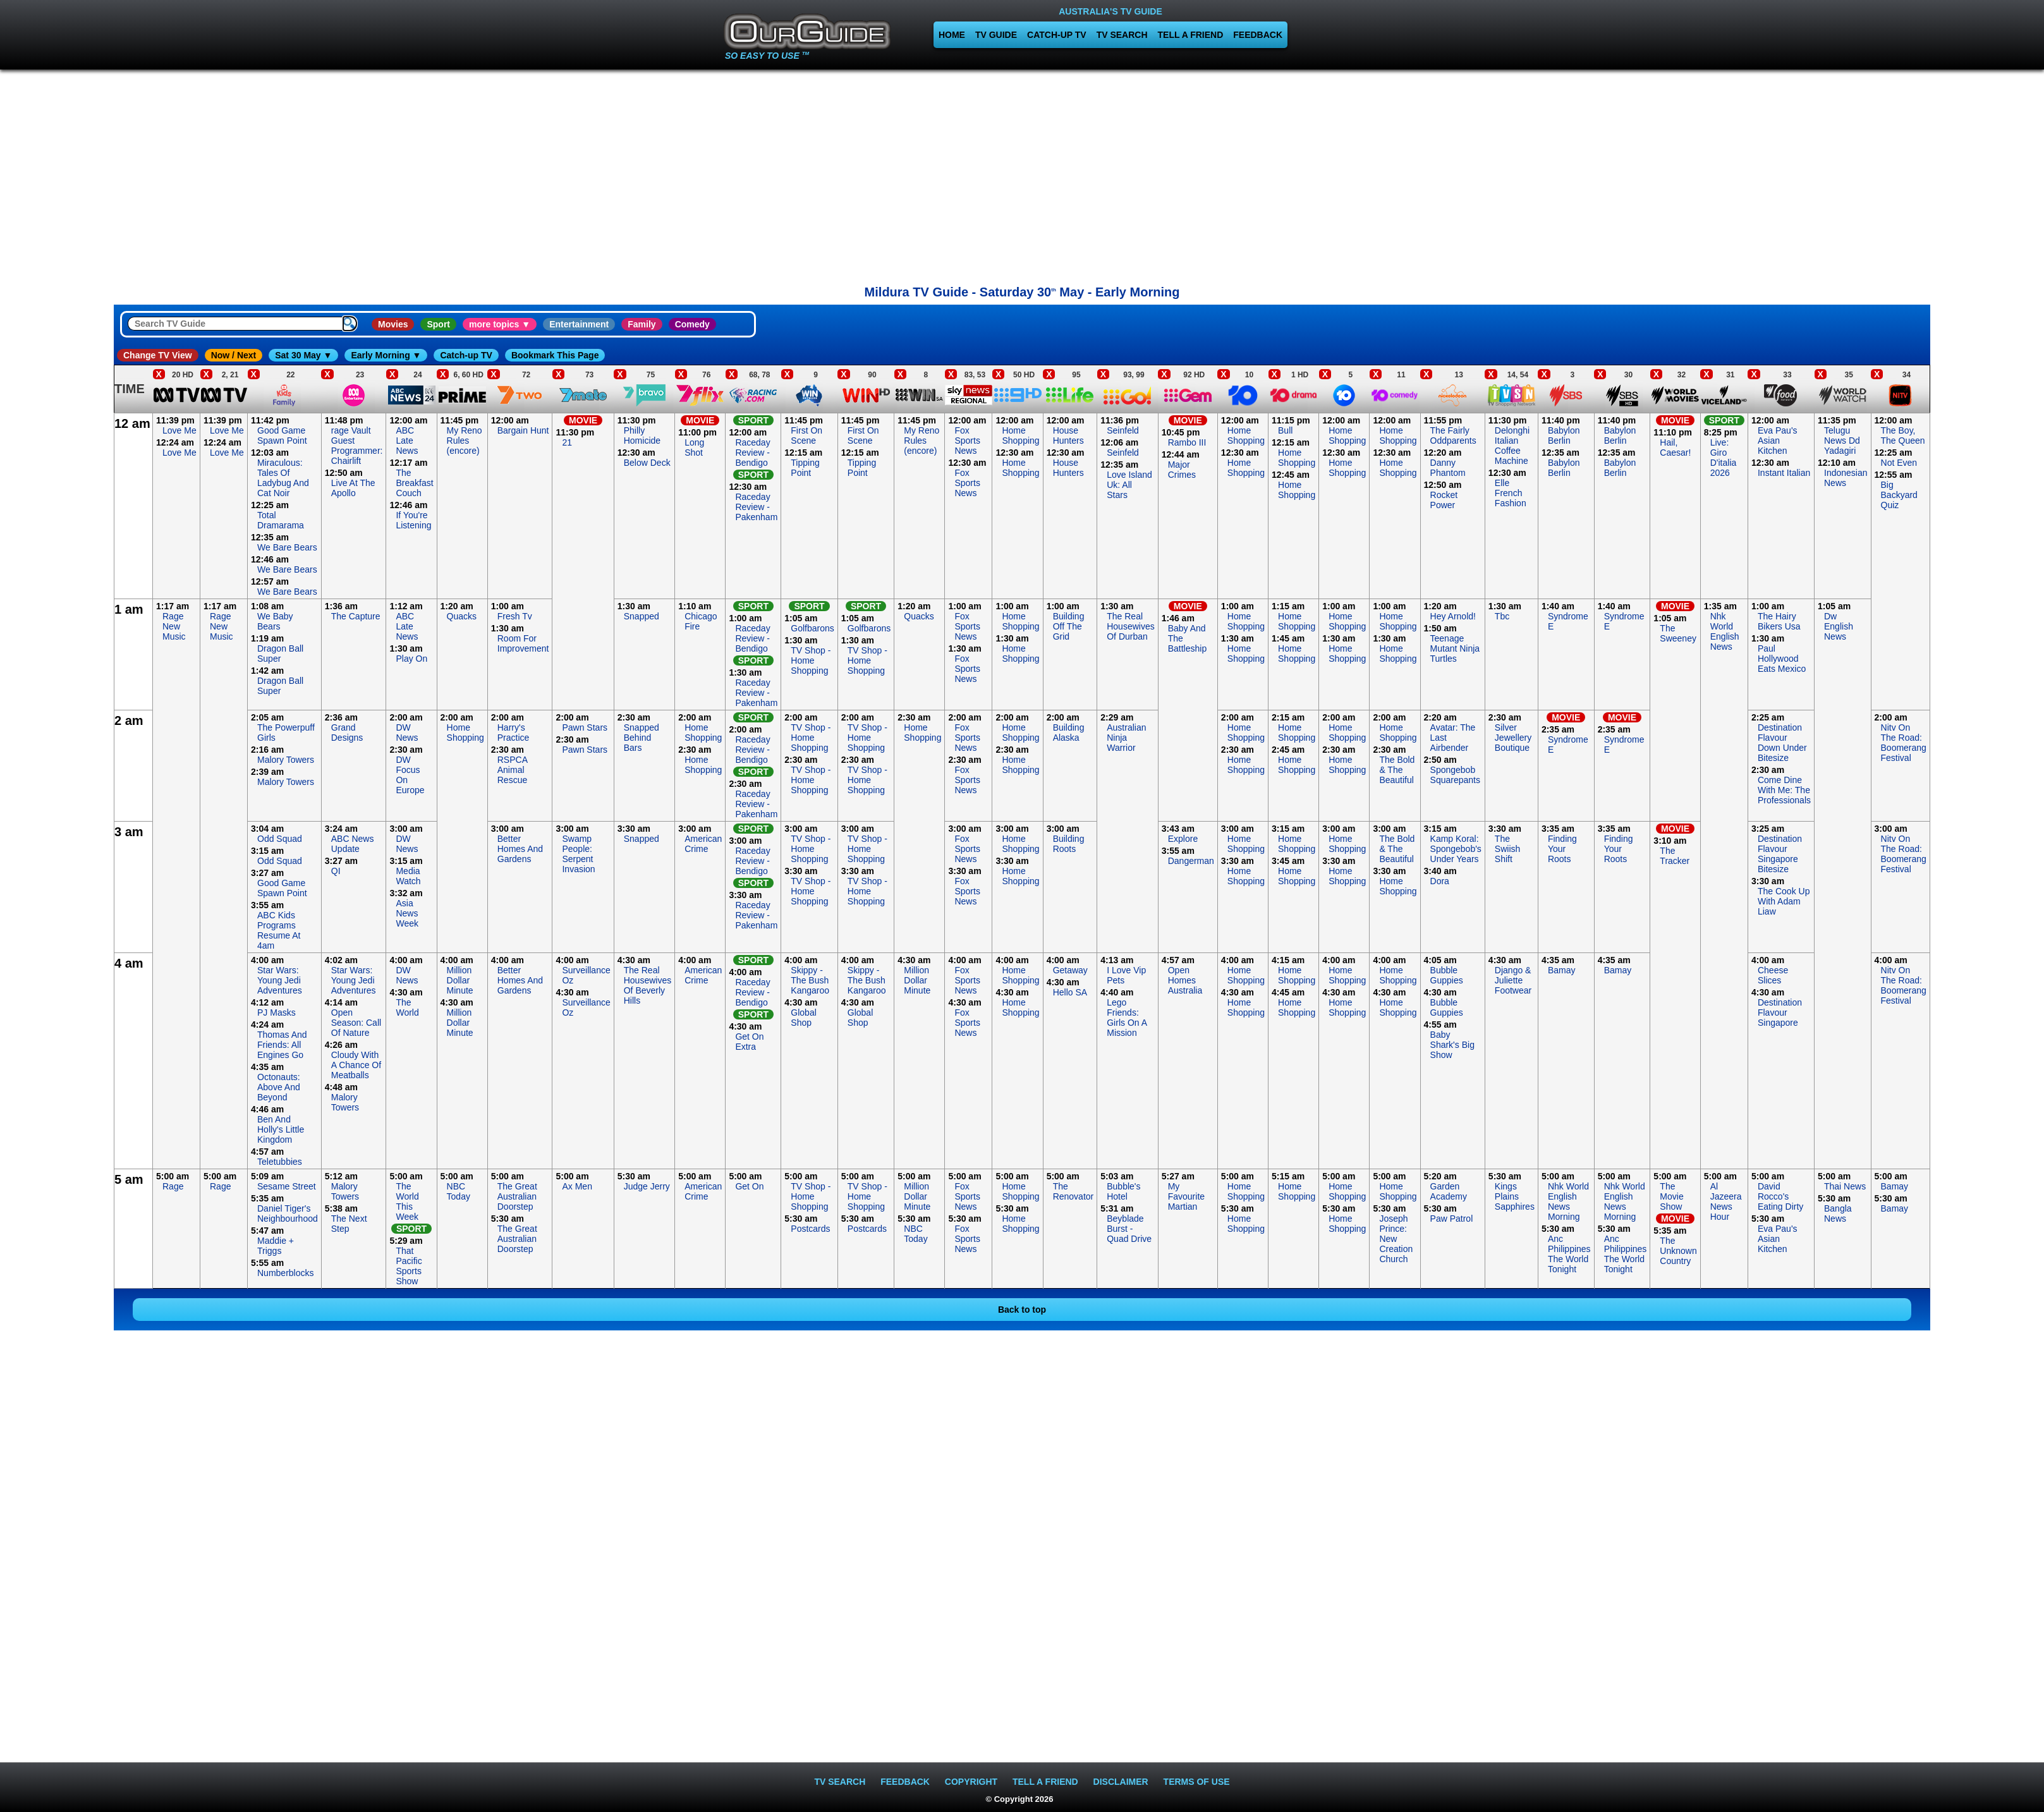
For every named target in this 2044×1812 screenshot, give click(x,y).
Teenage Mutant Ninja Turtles (1455, 648)
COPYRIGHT (971, 1782)
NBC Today (458, 1191)
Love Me (179, 430)
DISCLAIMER (1120, 1782)
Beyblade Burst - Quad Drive (1129, 1228)
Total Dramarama (280, 520)
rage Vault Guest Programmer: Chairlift (357, 445)
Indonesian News (1846, 478)
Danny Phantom (1448, 468)
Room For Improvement (523, 643)
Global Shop (803, 1017)
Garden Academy (1448, 1191)
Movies (393, 324)
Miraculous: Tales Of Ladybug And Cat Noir (283, 478)
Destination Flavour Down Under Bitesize (1782, 742)
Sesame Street (286, 1186)
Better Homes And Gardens (520, 849)
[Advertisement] (1022, 174)
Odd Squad (279, 839)
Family (641, 324)
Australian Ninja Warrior (1126, 737)
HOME (952, 35)
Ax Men (577, 1186)
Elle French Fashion (1510, 493)
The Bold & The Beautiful (1396, 770)
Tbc (1502, 616)
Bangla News (1838, 1213)
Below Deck (647, 463)
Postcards (810, 1229)
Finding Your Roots (1562, 849)
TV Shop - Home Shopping (810, 660)
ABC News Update (352, 844)
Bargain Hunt (523, 430)
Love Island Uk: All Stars (1129, 485)
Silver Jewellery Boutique (1513, 737)
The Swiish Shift (1507, 849)
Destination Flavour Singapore (1780, 1012)
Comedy (692, 324)
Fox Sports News (967, 440)
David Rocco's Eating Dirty (1780, 1196)
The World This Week (407, 1201)
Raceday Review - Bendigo (752, 452)
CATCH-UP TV (1056, 35)
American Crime (703, 844)
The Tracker (1674, 856)
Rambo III (1187, 442)
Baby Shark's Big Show (1452, 1045)
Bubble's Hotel (1123, 1191)
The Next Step (349, 1223)
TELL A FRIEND (1191, 35)
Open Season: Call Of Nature (356, 1022)
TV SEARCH (1122, 35)
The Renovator (1073, 1191)
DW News (407, 732)
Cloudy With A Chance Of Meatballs (356, 1065)
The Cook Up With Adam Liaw (1784, 901)
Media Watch (408, 876)
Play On (411, 659)
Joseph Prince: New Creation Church (1396, 1238)
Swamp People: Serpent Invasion (578, 854)
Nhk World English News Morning (1568, 1201)
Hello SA (1070, 992)
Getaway (1070, 970)
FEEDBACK (1257, 35)
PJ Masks (276, 1012)
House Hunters (1068, 435)
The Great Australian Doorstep (517, 1196)
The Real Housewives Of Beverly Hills (647, 985)
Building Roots (1069, 844)
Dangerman (1191, 861)
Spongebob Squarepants (1455, 775)
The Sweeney (1678, 633)
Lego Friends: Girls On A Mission (1127, 1017)
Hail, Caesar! (1675, 447)
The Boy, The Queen (1903, 435)
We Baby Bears (275, 621)
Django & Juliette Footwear (1513, 980)
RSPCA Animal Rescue (512, 770)
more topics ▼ (499, 324)
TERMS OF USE (1197, 1782)
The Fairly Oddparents (1453, 435)
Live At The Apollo (353, 488)
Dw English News (1838, 626)
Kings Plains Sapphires (1515, 1196)
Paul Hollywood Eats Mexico (1782, 658)
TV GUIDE (996, 35)
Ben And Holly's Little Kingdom (280, 1129)
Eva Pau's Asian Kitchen (1778, 440)
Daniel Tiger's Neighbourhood (287, 1213)
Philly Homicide (642, 435)
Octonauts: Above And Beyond (278, 1087)
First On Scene (806, 435)
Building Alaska (1069, 732)
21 (567, 442)
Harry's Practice (513, 732)
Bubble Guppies (1446, 975)
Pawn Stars (584, 727)
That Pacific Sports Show (409, 1266)
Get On (749, 1186)
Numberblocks (285, 1273)
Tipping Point (805, 468)
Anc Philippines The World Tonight (1569, 1254)
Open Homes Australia (1185, 980)
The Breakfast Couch (414, 483)
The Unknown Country (1678, 1251)
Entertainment (579, 324)
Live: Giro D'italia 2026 (1723, 457)
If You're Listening (413, 520)
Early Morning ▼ (386, 355)
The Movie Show (1671, 1196)
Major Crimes (1182, 469)
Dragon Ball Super (280, 653)
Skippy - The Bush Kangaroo (810, 980)
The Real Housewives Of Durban (1130, 626)
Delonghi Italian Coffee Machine (1512, 445)
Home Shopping (1020, 435)
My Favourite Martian (1186, 1196)
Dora (1439, 881)
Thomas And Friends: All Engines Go (282, 1045)
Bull (1285, 430)
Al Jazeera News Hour (1726, 1201)
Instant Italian (1784, 473)
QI (336, 871)
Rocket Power (1444, 500)
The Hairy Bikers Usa (1779, 621)
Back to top (1022, 1309)
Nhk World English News (1724, 631)
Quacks (462, 616)
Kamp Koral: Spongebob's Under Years (1455, 849)
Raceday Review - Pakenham (756, 507)
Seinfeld (1123, 430)
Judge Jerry (647, 1186)
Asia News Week (407, 913)
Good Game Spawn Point (282, 435)
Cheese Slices (1773, 975)
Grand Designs (347, 732)
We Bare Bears (287, 547)
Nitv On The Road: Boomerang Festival (1903, 742)
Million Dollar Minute (460, 980)
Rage (172, 1186)
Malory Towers (285, 760)
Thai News (1845, 1186)
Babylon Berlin (1564, 435)
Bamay (1562, 970)
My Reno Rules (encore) (464, 440)
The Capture (355, 616)
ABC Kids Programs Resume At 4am (278, 930)
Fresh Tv (514, 616)
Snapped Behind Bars (641, 737)
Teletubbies (279, 1162)
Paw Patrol (1451, 1218)
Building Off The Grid (1069, 626)
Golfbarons (812, 628)
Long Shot (694, 447)
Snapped (641, 616)
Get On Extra (749, 1041)
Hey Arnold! (1453, 616)
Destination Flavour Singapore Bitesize (1780, 854)
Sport (438, 324)
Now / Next (234, 355)
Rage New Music (174, 626)
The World (407, 1007)
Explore (1183, 839)
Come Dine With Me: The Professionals (1784, 790)
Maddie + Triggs (275, 1246)
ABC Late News (407, 440)
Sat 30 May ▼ (303, 355)
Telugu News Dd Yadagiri (1842, 440)
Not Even (1899, 463)
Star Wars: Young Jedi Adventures (279, 980)
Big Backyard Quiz (1899, 495)
